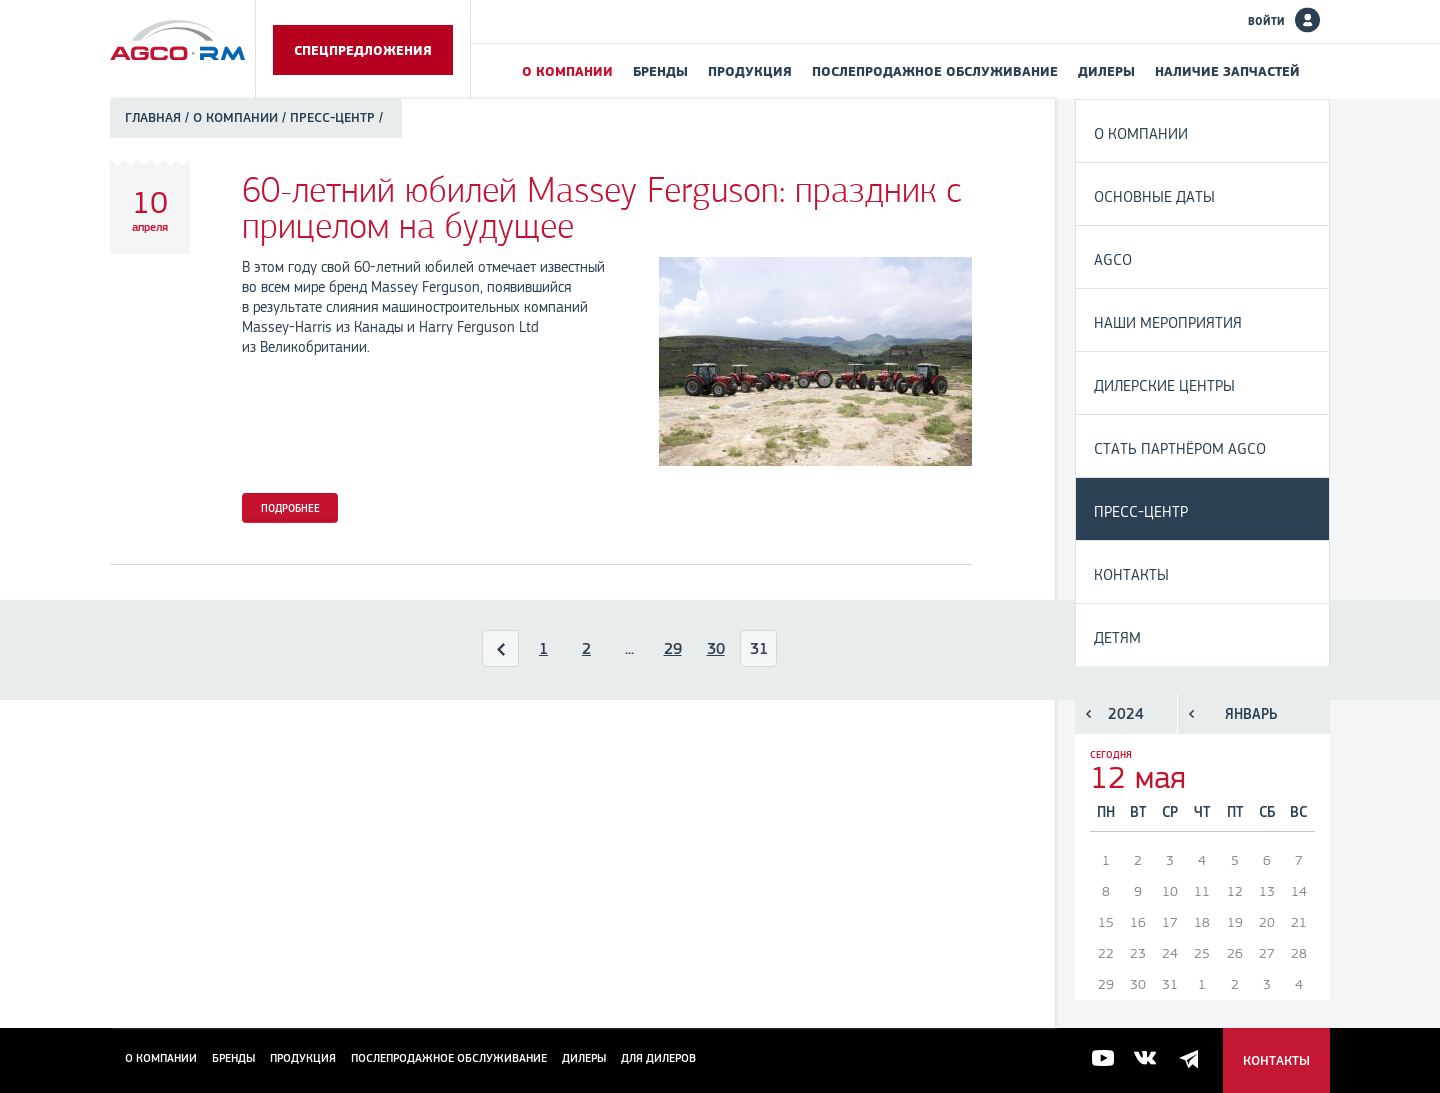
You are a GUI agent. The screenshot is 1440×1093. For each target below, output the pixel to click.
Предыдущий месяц (1191, 714)
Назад (501, 653)
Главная (153, 117)
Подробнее (290, 508)
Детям (1117, 637)
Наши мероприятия (1168, 322)
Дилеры (1106, 71)
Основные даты (1154, 196)
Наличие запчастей (1227, 71)
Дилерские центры (1164, 385)
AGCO (1113, 259)
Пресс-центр (1141, 511)
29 (673, 648)
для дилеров (658, 1058)
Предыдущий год (1088, 714)
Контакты (1131, 574)
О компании (567, 71)
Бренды (660, 71)
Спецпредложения (363, 50)
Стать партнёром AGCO (1180, 448)
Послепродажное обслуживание (935, 71)
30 (716, 648)
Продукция (750, 71)
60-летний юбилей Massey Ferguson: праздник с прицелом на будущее (602, 208)
